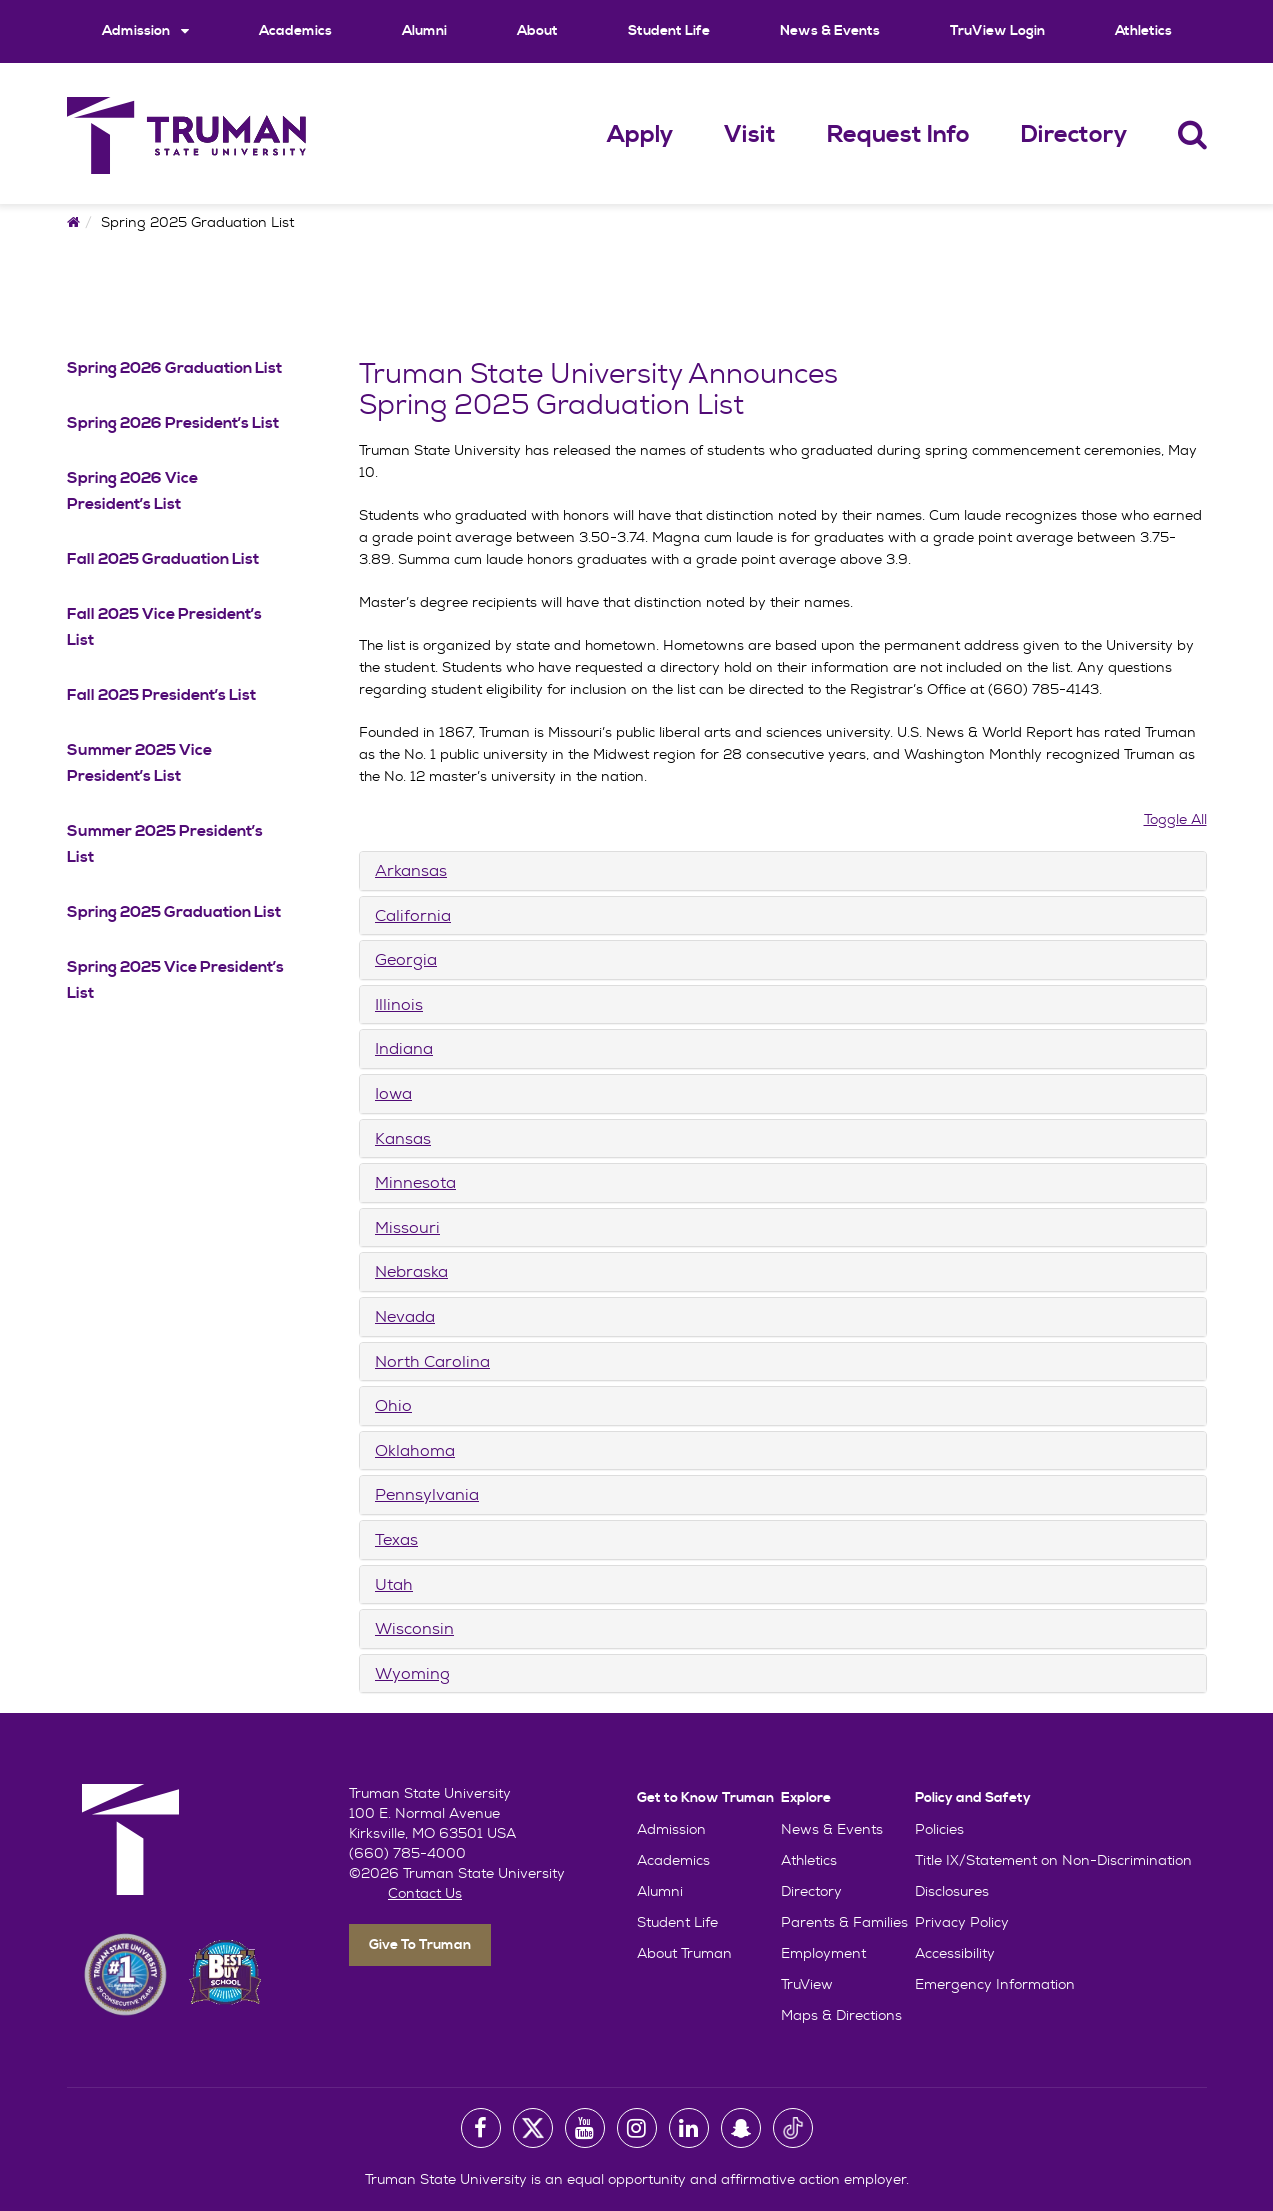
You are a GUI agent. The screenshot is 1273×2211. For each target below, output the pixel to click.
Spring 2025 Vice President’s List (175, 980)
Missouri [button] (407, 1227)
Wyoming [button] (412, 1673)
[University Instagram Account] (637, 2128)
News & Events (830, 31)
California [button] (413, 915)
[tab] (783, 871)
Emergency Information (995, 1984)
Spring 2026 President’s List (173, 423)
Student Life (669, 31)
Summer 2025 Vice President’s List (139, 763)
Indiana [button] (404, 1048)
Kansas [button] (403, 1138)
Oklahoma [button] (415, 1450)
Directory (1074, 135)
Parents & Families (844, 1922)
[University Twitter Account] (533, 2128)
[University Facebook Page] (481, 2128)
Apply (640, 135)
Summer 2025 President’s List (165, 844)
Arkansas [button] (411, 870)
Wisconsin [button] (414, 1628)
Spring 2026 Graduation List (174, 368)
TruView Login (997, 31)
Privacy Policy (962, 1922)
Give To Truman (420, 1945)
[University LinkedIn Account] (689, 2128)
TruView (807, 1984)
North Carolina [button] (432, 1361)
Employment (823, 1953)
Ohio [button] (393, 1405)
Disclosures (952, 1891)
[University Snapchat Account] (741, 2128)
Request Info (898, 135)
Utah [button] (394, 1584)
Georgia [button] (406, 959)
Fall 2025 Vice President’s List (164, 627)
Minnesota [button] (415, 1182)
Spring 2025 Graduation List (174, 912)
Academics (295, 31)
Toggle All (1175, 819)
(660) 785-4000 (407, 1853)
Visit (750, 135)
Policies (939, 1829)
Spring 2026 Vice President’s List (132, 491)
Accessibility (955, 1953)
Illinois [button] (399, 1004)
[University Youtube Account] (585, 2128)
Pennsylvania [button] (427, 1494)
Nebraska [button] (411, 1271)
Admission (145, 30)
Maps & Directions (841, 2015)
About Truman (684, 1953)
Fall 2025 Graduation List (163, 559)
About (537, 31)
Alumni (424, 31)
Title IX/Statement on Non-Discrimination (1053, 1860)
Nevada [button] (405, 1316)
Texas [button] (396, 1539)
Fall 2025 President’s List (161, 695)
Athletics (1143, 31)
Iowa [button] (393, 1093)
